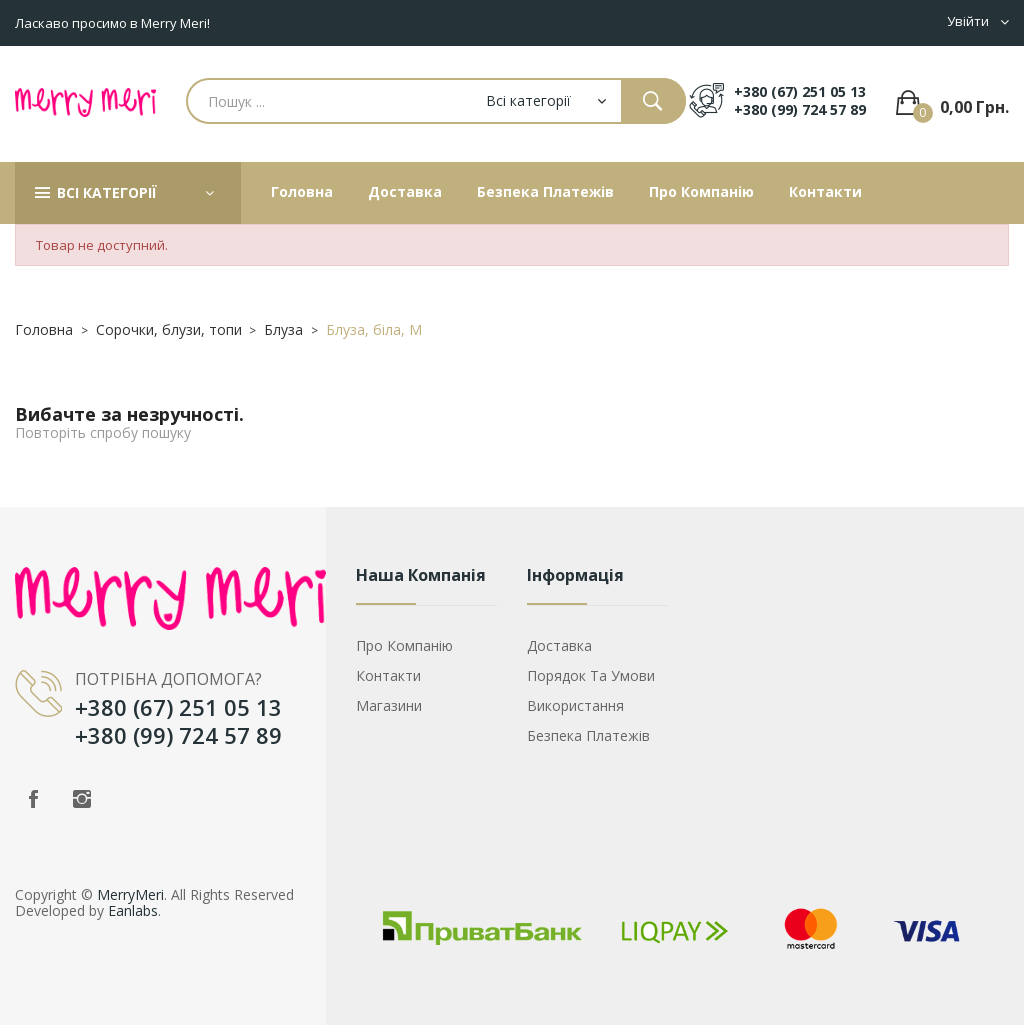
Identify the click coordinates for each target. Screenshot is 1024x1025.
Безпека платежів (588, 735)
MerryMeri (130, 894)
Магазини (389, 705)
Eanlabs (133, 910)
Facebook (33, 799)
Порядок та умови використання (591, 690)
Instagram (82, 799)
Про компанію (404, 645)
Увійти (968, 21)
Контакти (388, 675)
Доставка (559, 645)
